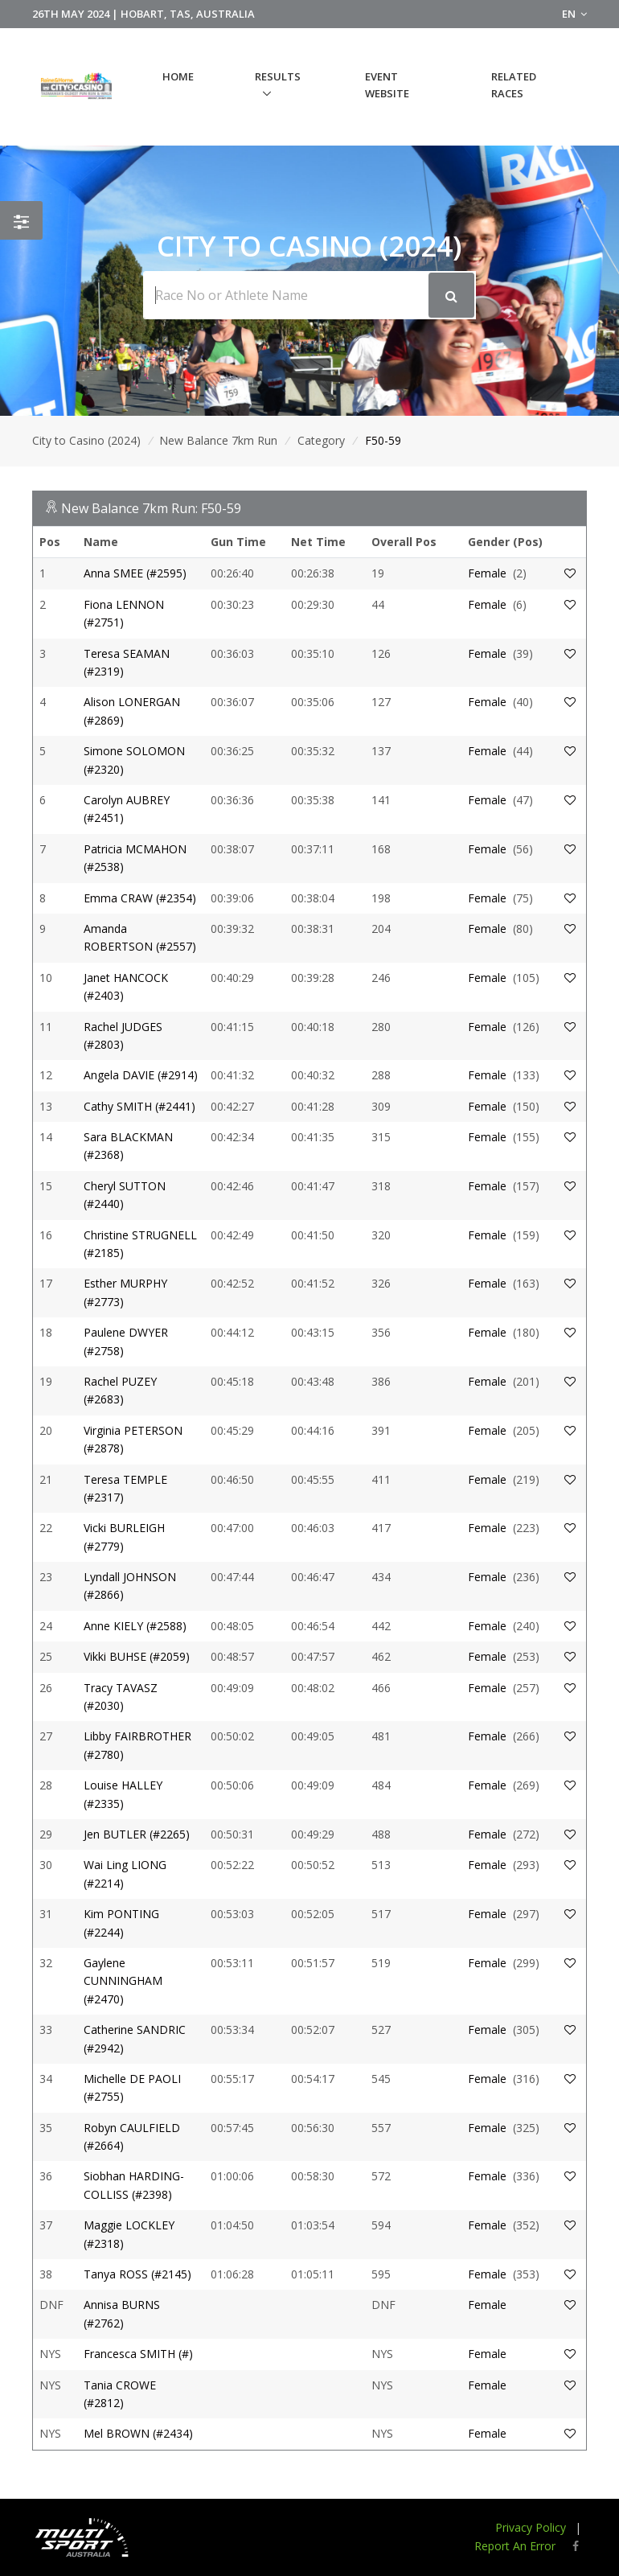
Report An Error (514, 2545)
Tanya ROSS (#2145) (137, 2274)
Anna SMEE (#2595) (135, 573)
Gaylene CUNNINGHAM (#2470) (123, 1981)
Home (178, 76)
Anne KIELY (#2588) (135, 1625)
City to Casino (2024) (86, 440)
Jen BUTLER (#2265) (137, 1834)
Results (278, 76)
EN (574, 13)
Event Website (387, 85)
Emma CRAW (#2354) (140, 898)
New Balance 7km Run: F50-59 (151, 508)
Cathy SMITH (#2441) (139, 1106)
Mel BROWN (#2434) (138, 2433)
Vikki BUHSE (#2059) (137, 1656)
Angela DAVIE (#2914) (141, 1075)
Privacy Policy (530, 2527)
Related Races (513, 85)
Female (487, 573)
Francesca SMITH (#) (138, 2353)
